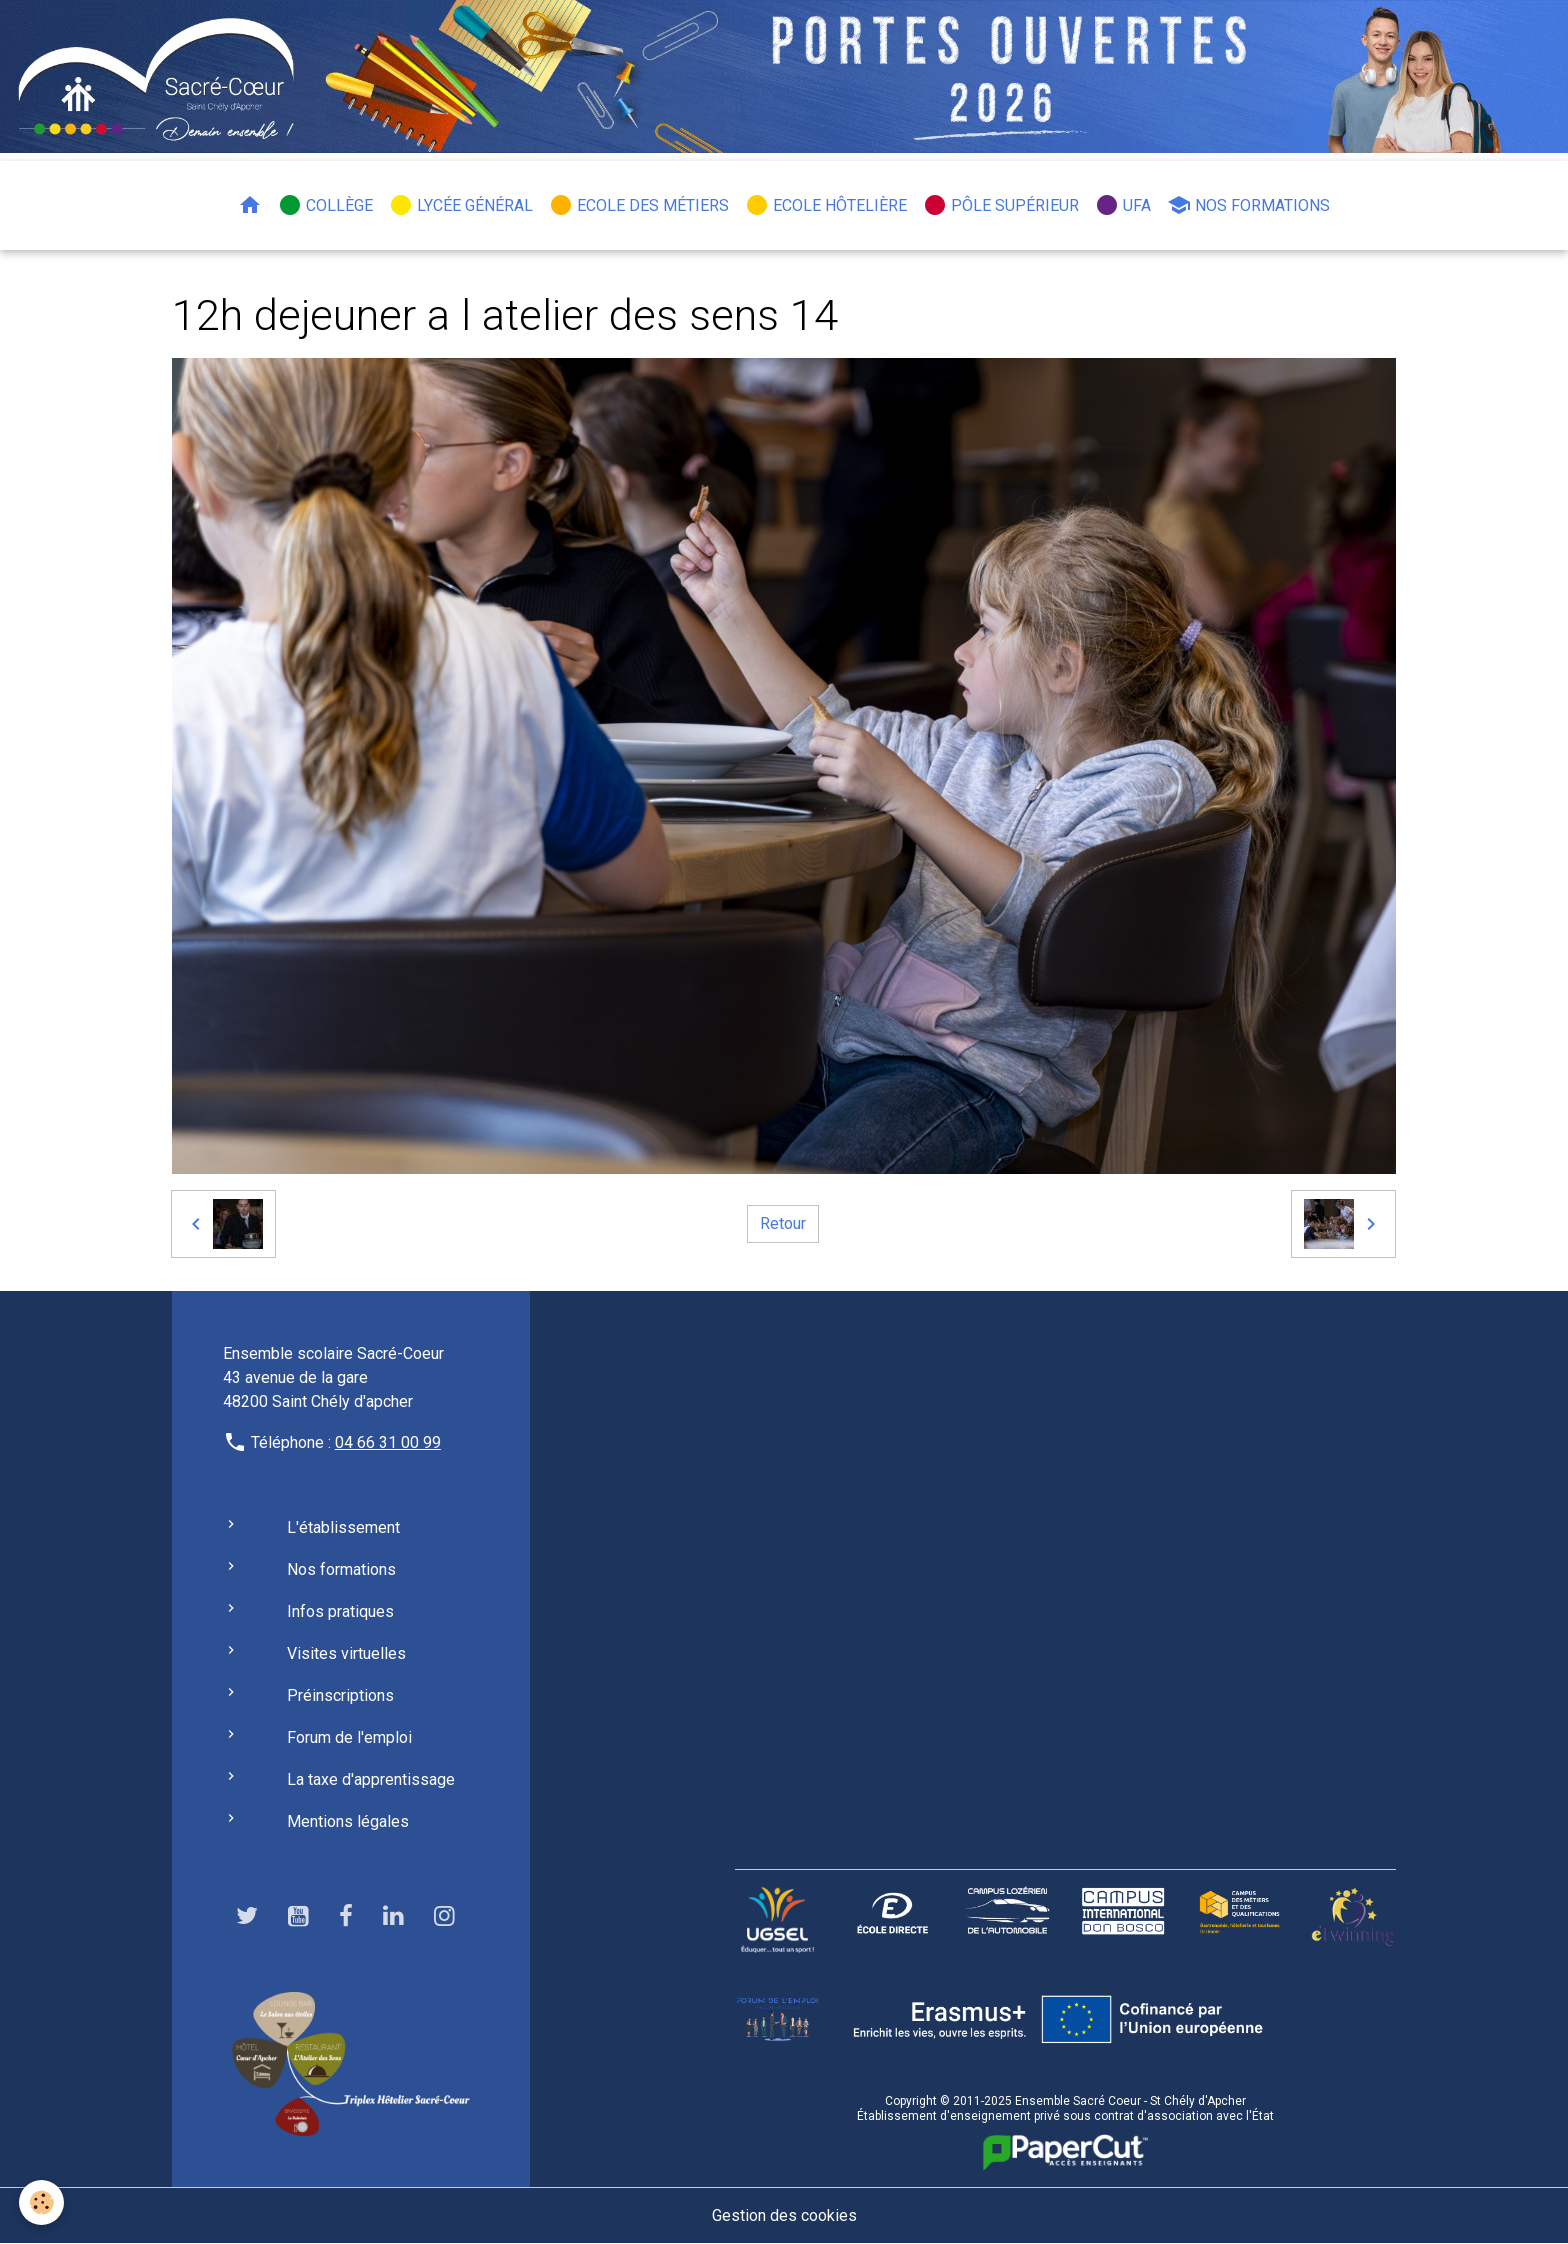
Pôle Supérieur (1001, 205)
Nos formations (1248, 205)
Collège (325, 205)
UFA (1123, 205)
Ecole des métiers (639, 205)
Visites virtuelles (346, 1653)
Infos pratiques (340, 1611)
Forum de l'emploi (349, 1737)
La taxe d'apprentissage (371, 1779)
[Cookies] (42, 2202)
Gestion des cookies (784, 2215)
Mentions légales (348, 1821)
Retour (783, 1223)
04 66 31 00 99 (388, 1442)
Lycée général (461, 205)
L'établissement (343, 1527)
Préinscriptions (340, 1695)
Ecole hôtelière (826, 205)
